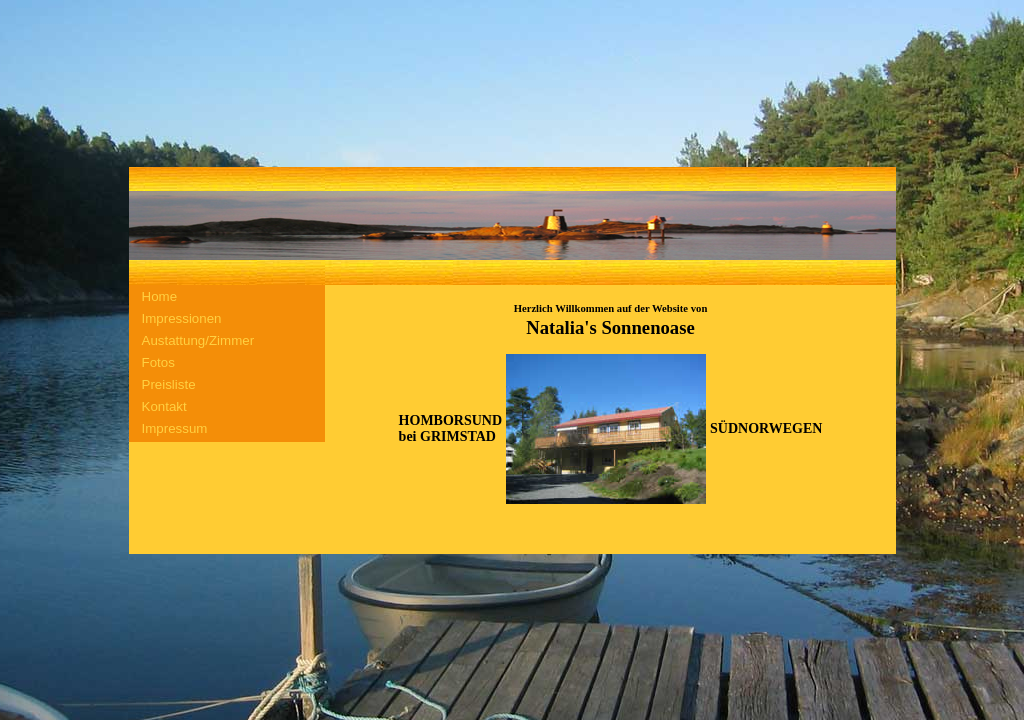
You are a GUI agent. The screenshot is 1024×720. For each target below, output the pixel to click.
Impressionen (182, 318)
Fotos (158, 362)
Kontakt (164, 406)
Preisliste (169, 384)
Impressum (175, 428)
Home (160, 296)
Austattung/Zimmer (198, 340)
